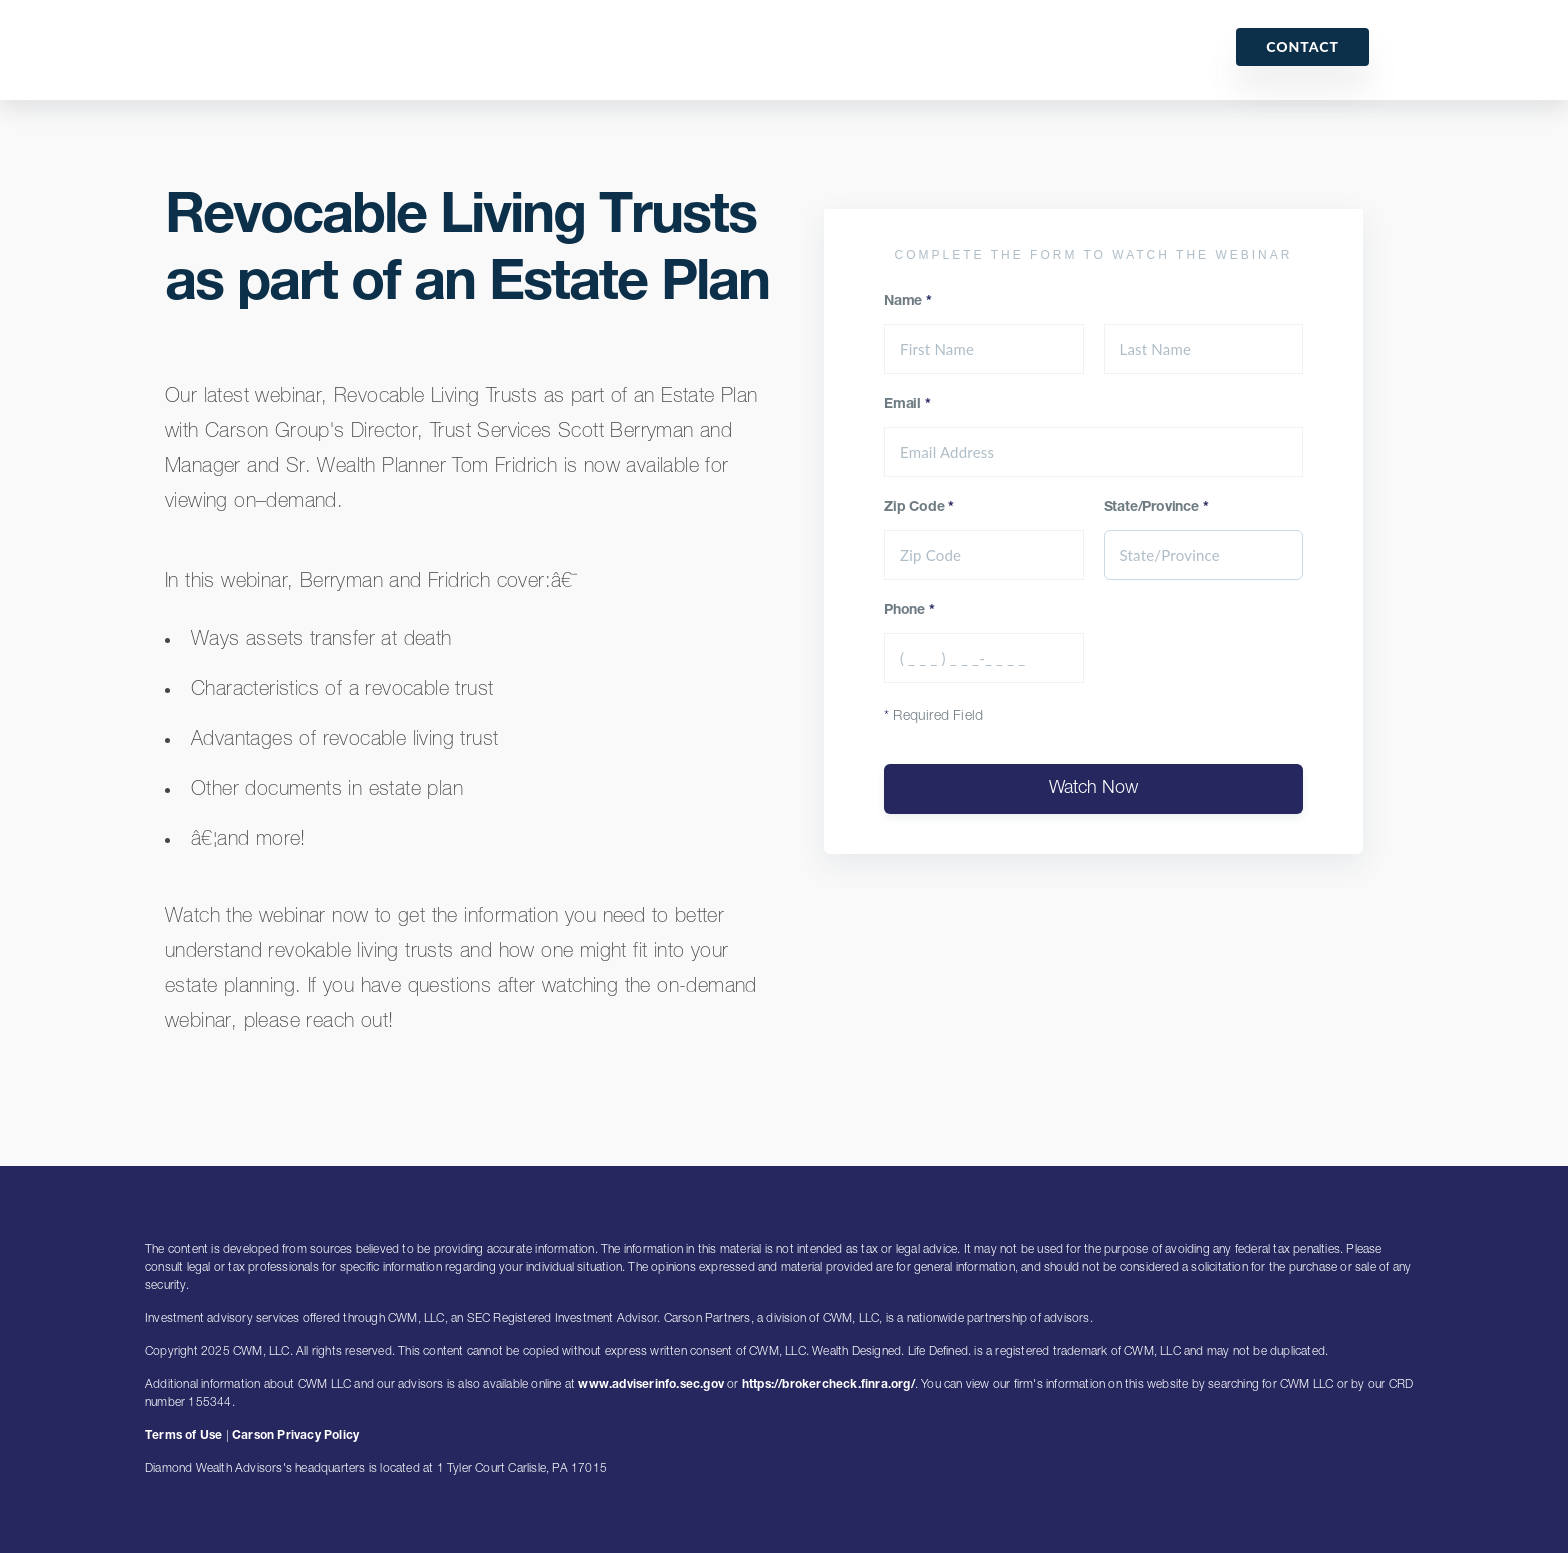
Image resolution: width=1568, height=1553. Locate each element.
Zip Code (919, 508)
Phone (909, 611)
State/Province (1156, 508)
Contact (1302, 46)
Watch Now (1093, 789)
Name (908, 302)
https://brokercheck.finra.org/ (828, 1385)
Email (907, 405)
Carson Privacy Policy (295, 1436)
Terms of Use (183, 1436)
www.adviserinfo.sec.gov (651, 1385)
